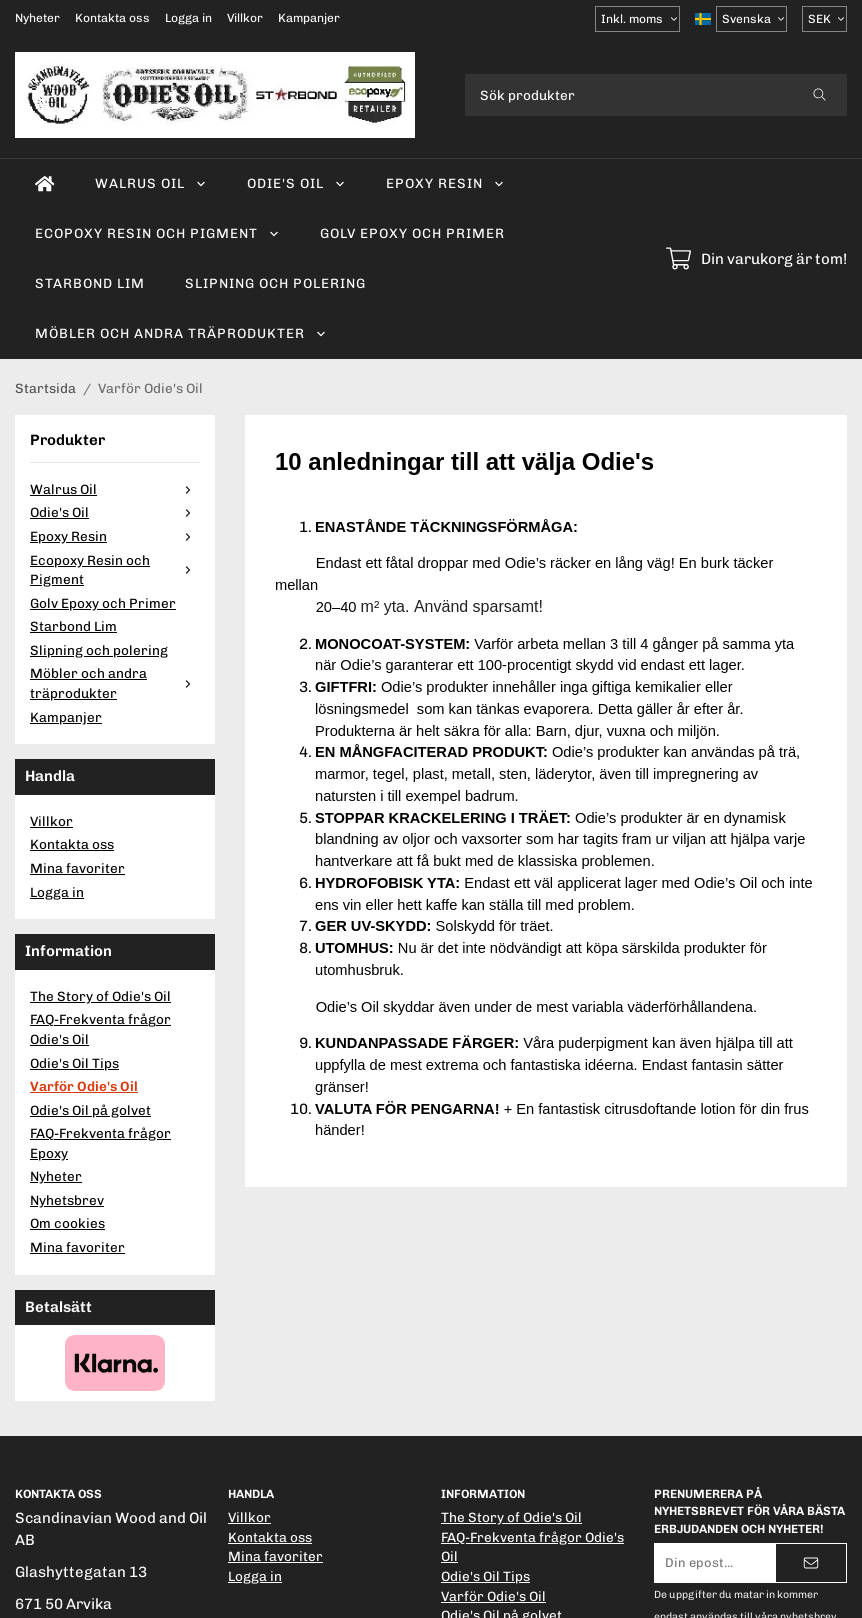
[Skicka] (811, 1563)
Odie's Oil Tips (74, 1063)
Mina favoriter (77, 868)
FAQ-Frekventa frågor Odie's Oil (100, 1029)
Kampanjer (309, 18)
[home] (45, 184)
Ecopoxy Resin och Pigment (157, 233)
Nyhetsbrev (67, 1200)
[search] (819, 95)
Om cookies (67, 1223)
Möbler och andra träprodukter (181, 333)
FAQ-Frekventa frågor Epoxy (100, 1143)
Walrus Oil (151, 183)
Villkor (245, 18)
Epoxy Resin (445, 183)
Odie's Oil (296, 183)
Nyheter (37, 18)
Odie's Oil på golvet (90, 1110)
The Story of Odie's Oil (100, 996)
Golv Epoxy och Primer (412, 233)
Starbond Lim (90, 283)
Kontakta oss (112, 18)
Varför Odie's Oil (84, 1086)
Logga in (188, 18)
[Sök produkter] (628, 95)
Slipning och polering (275, 283)
